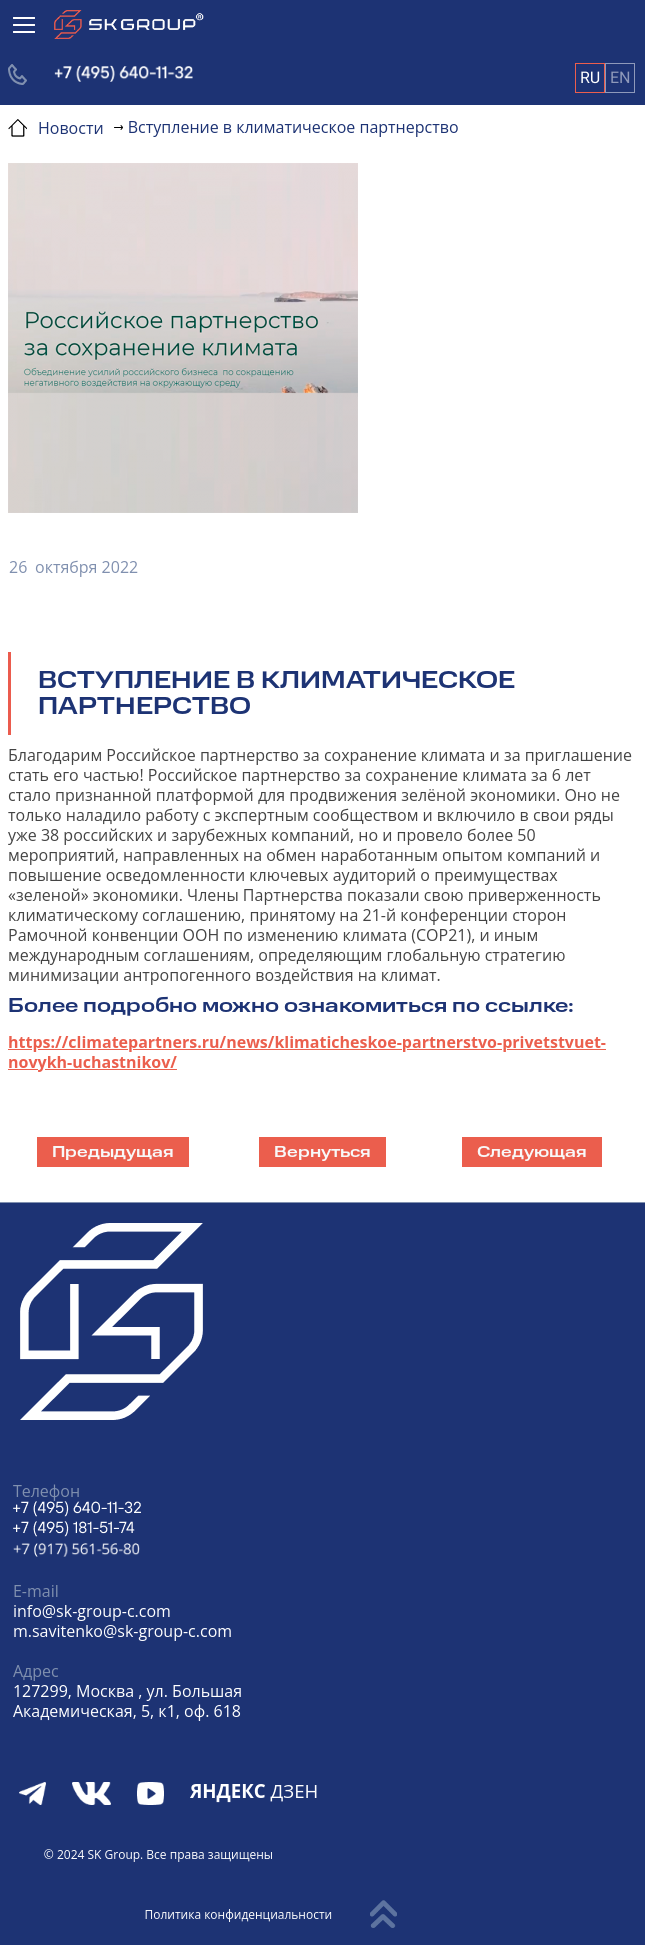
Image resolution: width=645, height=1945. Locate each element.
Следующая (532, 1152)
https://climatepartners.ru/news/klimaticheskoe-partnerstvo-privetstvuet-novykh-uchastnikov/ (307, 1052)
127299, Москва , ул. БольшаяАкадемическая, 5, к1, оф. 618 (127, 1701)
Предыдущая (113, 1152)
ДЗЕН (254, 1790)
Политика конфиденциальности (238, 1914)
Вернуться (322, 1152)
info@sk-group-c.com (92, 1611)
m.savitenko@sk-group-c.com (122, 1631)
